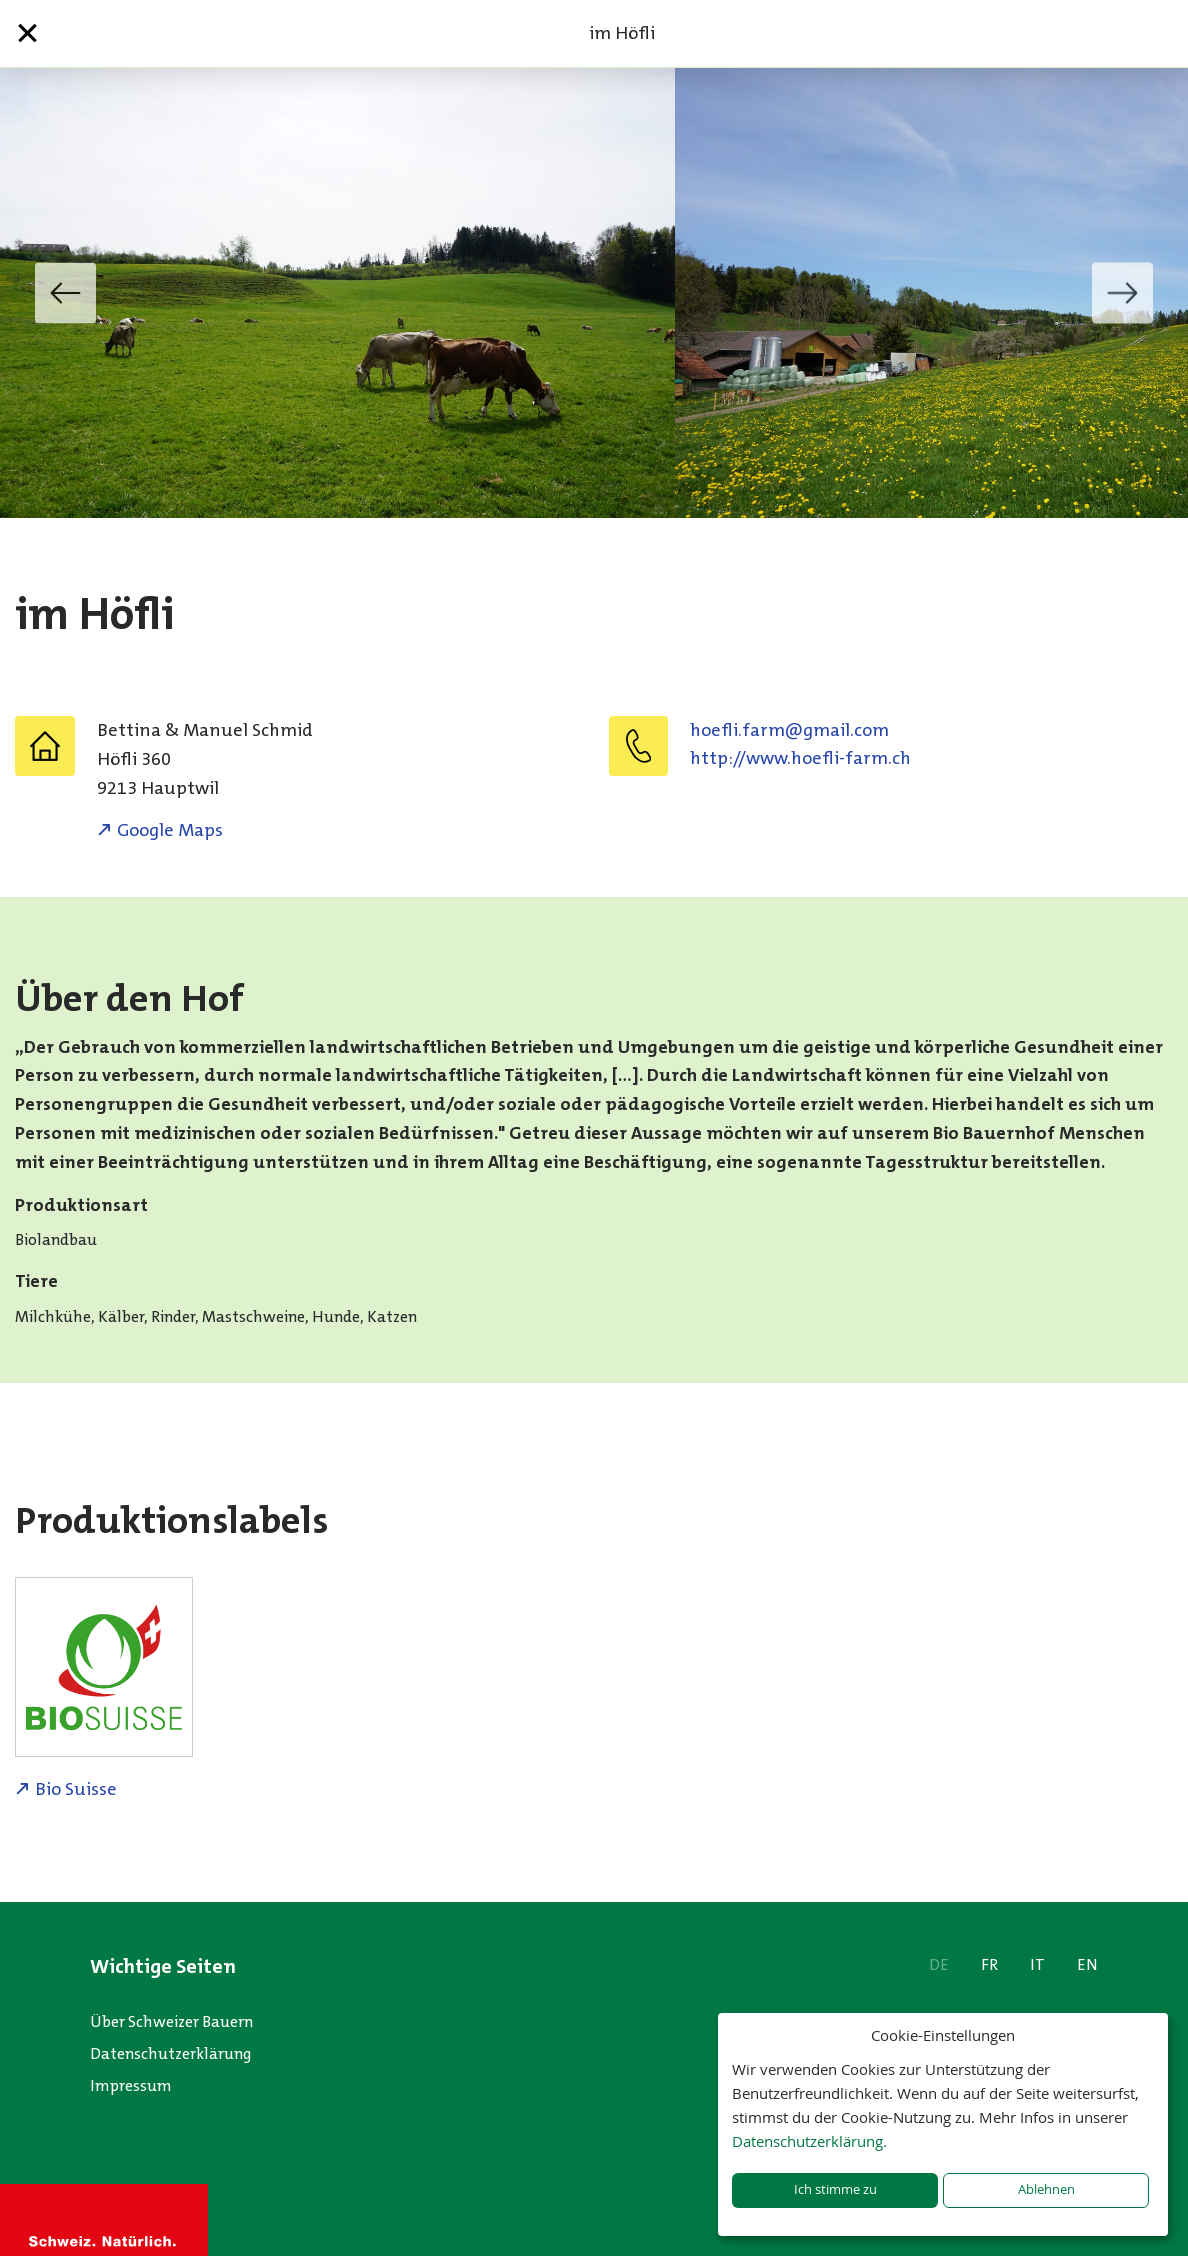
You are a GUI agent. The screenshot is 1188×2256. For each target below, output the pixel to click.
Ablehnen (1046, 2189)
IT (1037, 1964)
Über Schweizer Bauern (171, 2021)
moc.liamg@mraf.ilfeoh (789, 730)
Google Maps (170, 830)
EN (1087, 1964)
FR (989, 1964)
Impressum (131, 2085)
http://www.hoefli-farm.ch (800, 758)
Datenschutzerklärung (171, 2053)
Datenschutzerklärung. (809, 2141)
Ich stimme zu (835, 2189)
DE (939, 1964)
